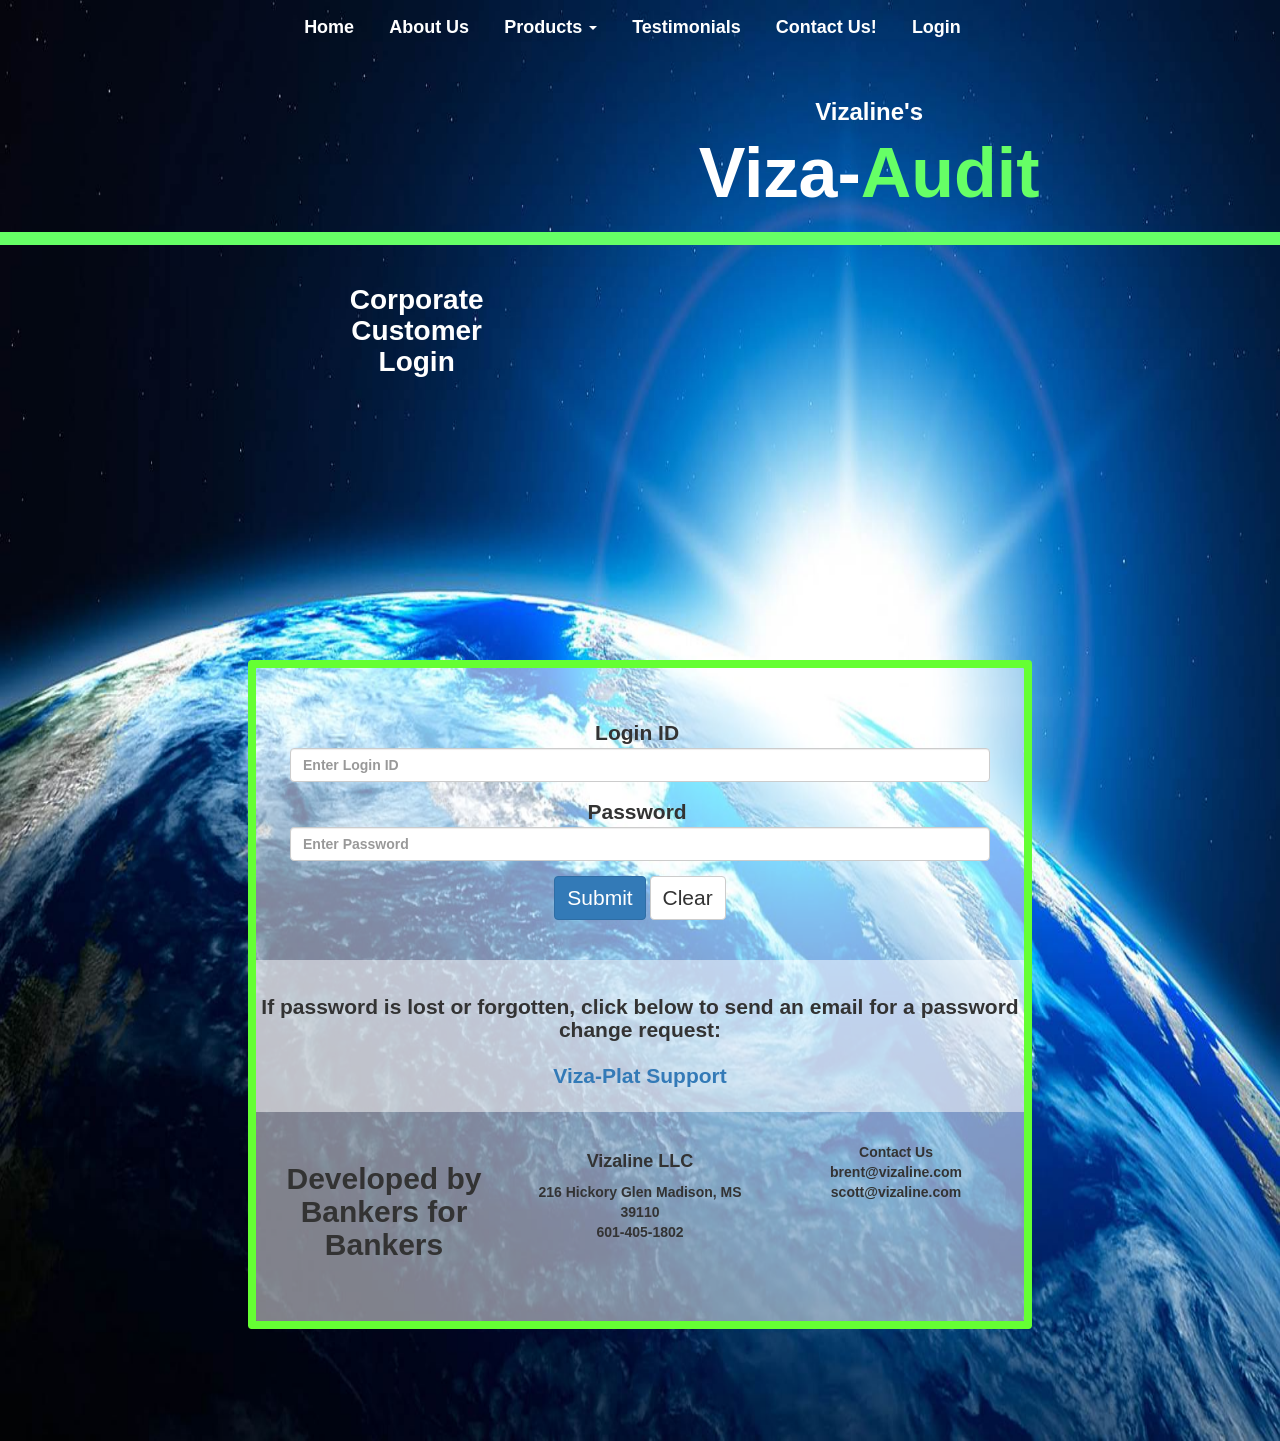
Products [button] (550, 27)
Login (936, 27)
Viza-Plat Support (639, 1075)
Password (640, 811)
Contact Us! (826, 27)
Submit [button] (599, 897)
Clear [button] (688, 897)
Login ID (639, 732)
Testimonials (686, 27)
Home (329, 27)
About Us (429, 27)
